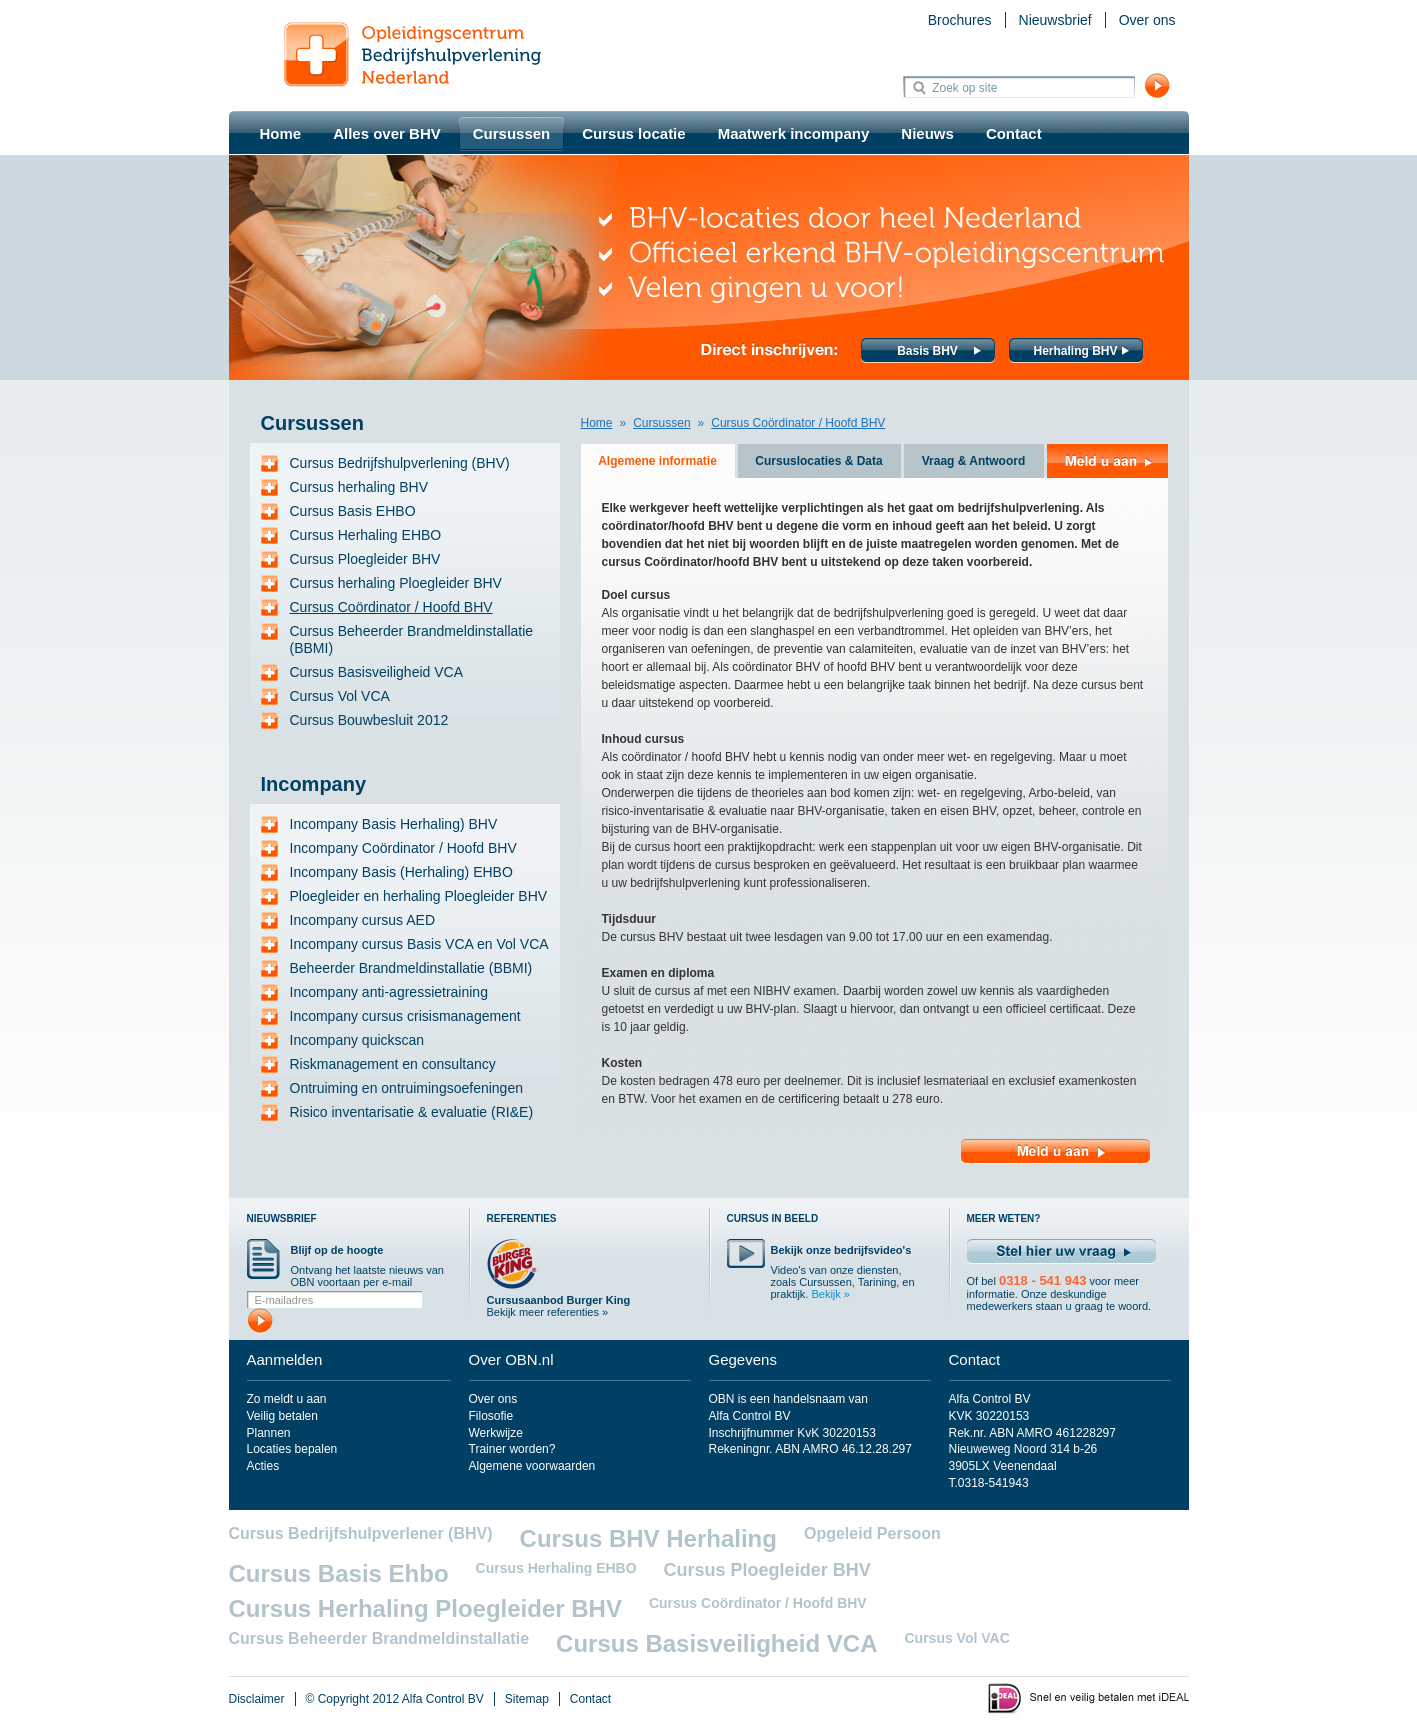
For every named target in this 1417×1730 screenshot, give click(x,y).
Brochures (960, 20)
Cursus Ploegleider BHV (365, 559)
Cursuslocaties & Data (818, 461)
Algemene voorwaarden (532, 1466)
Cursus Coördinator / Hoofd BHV (391, 607)
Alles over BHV (387, 133)
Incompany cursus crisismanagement (405, 1016)
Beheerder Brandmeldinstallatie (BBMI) (411, 968)
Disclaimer (257, 1699)
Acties (263, 1466)
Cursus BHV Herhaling (648, 1538)
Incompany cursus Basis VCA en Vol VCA (419, 944)
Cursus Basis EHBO (353, 511)
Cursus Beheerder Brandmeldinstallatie (379, 1638)
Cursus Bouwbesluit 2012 (369, 720)
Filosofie (491, 1416)
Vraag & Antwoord (974, 461)
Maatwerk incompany (794, 133)
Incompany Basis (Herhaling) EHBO (401, 872)
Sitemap (527, 1699)
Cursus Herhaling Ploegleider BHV (425, 1608)
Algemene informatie (657, 461)
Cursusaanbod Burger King (559, 1300)
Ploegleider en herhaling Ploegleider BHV (419, 896)
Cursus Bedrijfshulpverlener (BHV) (361, 1533)
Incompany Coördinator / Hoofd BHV (403, 848)
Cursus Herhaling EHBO (366, 535)
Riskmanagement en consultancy (393, 1064)
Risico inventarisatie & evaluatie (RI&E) (412, 1112)
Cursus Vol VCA (340, 696)
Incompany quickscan (357, 1040)
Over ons (1147, 20)
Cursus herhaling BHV (359, 487)
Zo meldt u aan (287, 1399)
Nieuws (927, 133)
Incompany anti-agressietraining (389, 992)
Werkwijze (496, 1433)
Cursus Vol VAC (956, 1638)
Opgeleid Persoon (872, 1533)
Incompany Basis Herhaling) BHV (394, 824)
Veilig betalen (282, 1416)
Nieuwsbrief (1055, 20)
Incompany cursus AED (363, 920)
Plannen (269, 1433)
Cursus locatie (633, 133)
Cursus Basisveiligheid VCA (377, 672)
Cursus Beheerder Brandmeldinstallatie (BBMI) (412, 639)
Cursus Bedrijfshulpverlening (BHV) (400, 463)
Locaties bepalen (292, 1449)
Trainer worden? (512, 1449)
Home (281, 133)
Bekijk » (830, 1294)
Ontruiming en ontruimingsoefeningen (406, 1088)
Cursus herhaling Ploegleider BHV (396, 583)
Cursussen (512, 133)
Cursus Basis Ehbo (339, 1573)
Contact (1014, 133)
